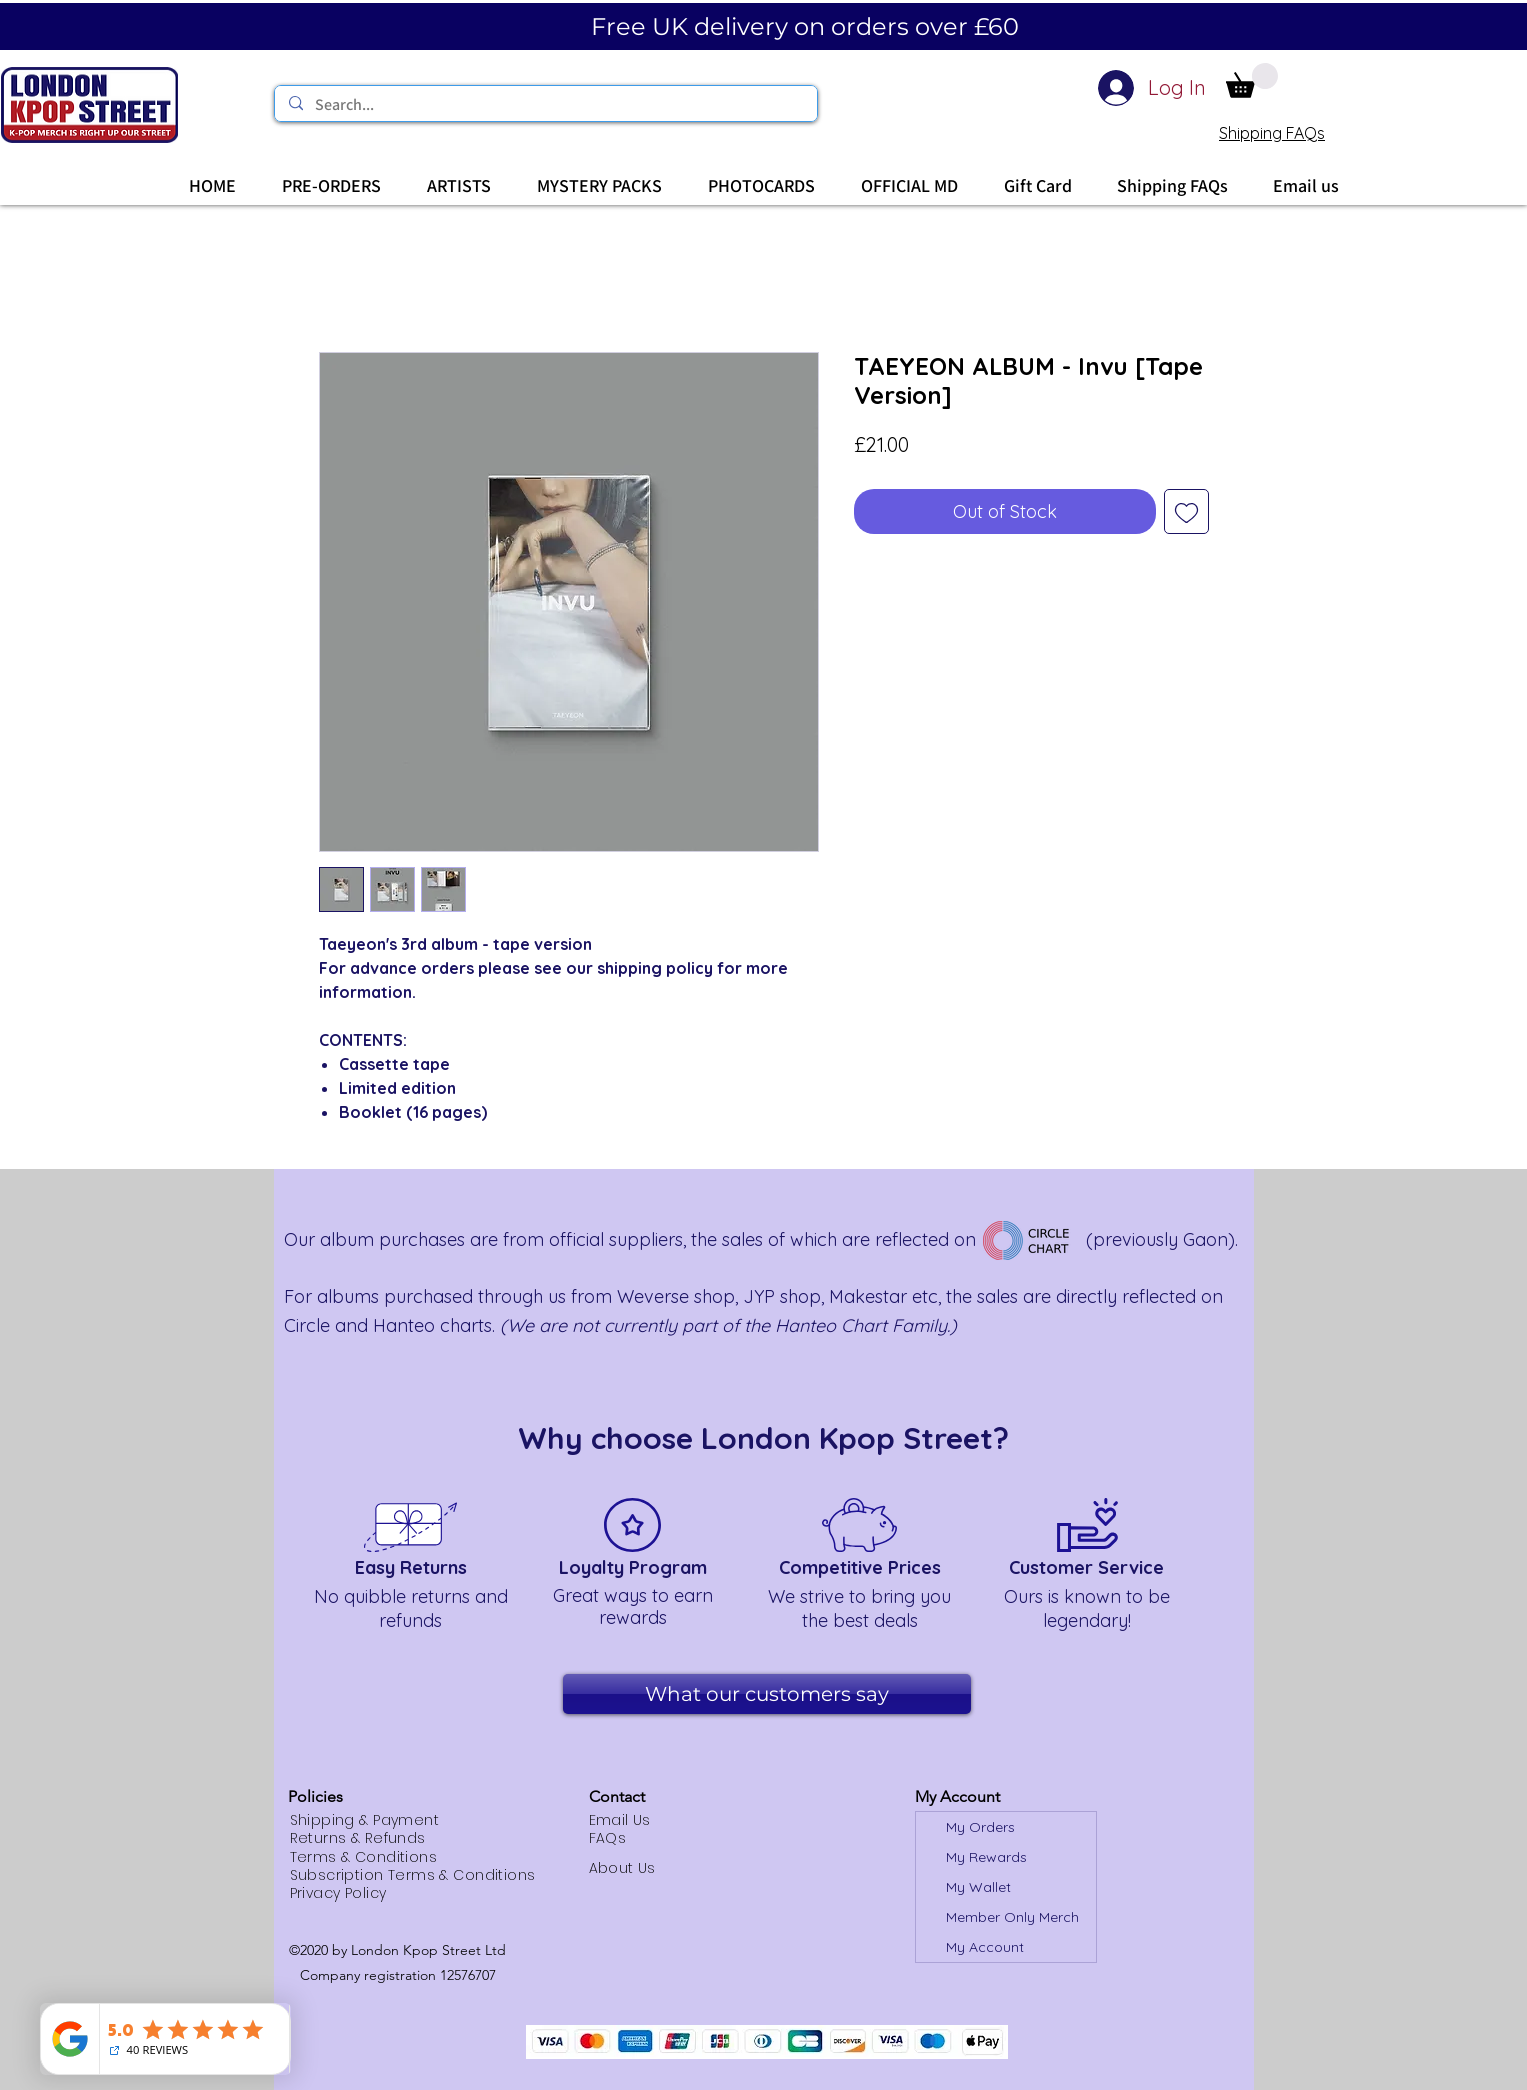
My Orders (980, 1827)
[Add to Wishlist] (1186, 511)
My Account (985, 1947)
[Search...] (545, 105)
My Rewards (986, 1857)
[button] (1252, 80)
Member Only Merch (1012, 1917)
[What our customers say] (767, 1694)
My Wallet (978, 1887)
